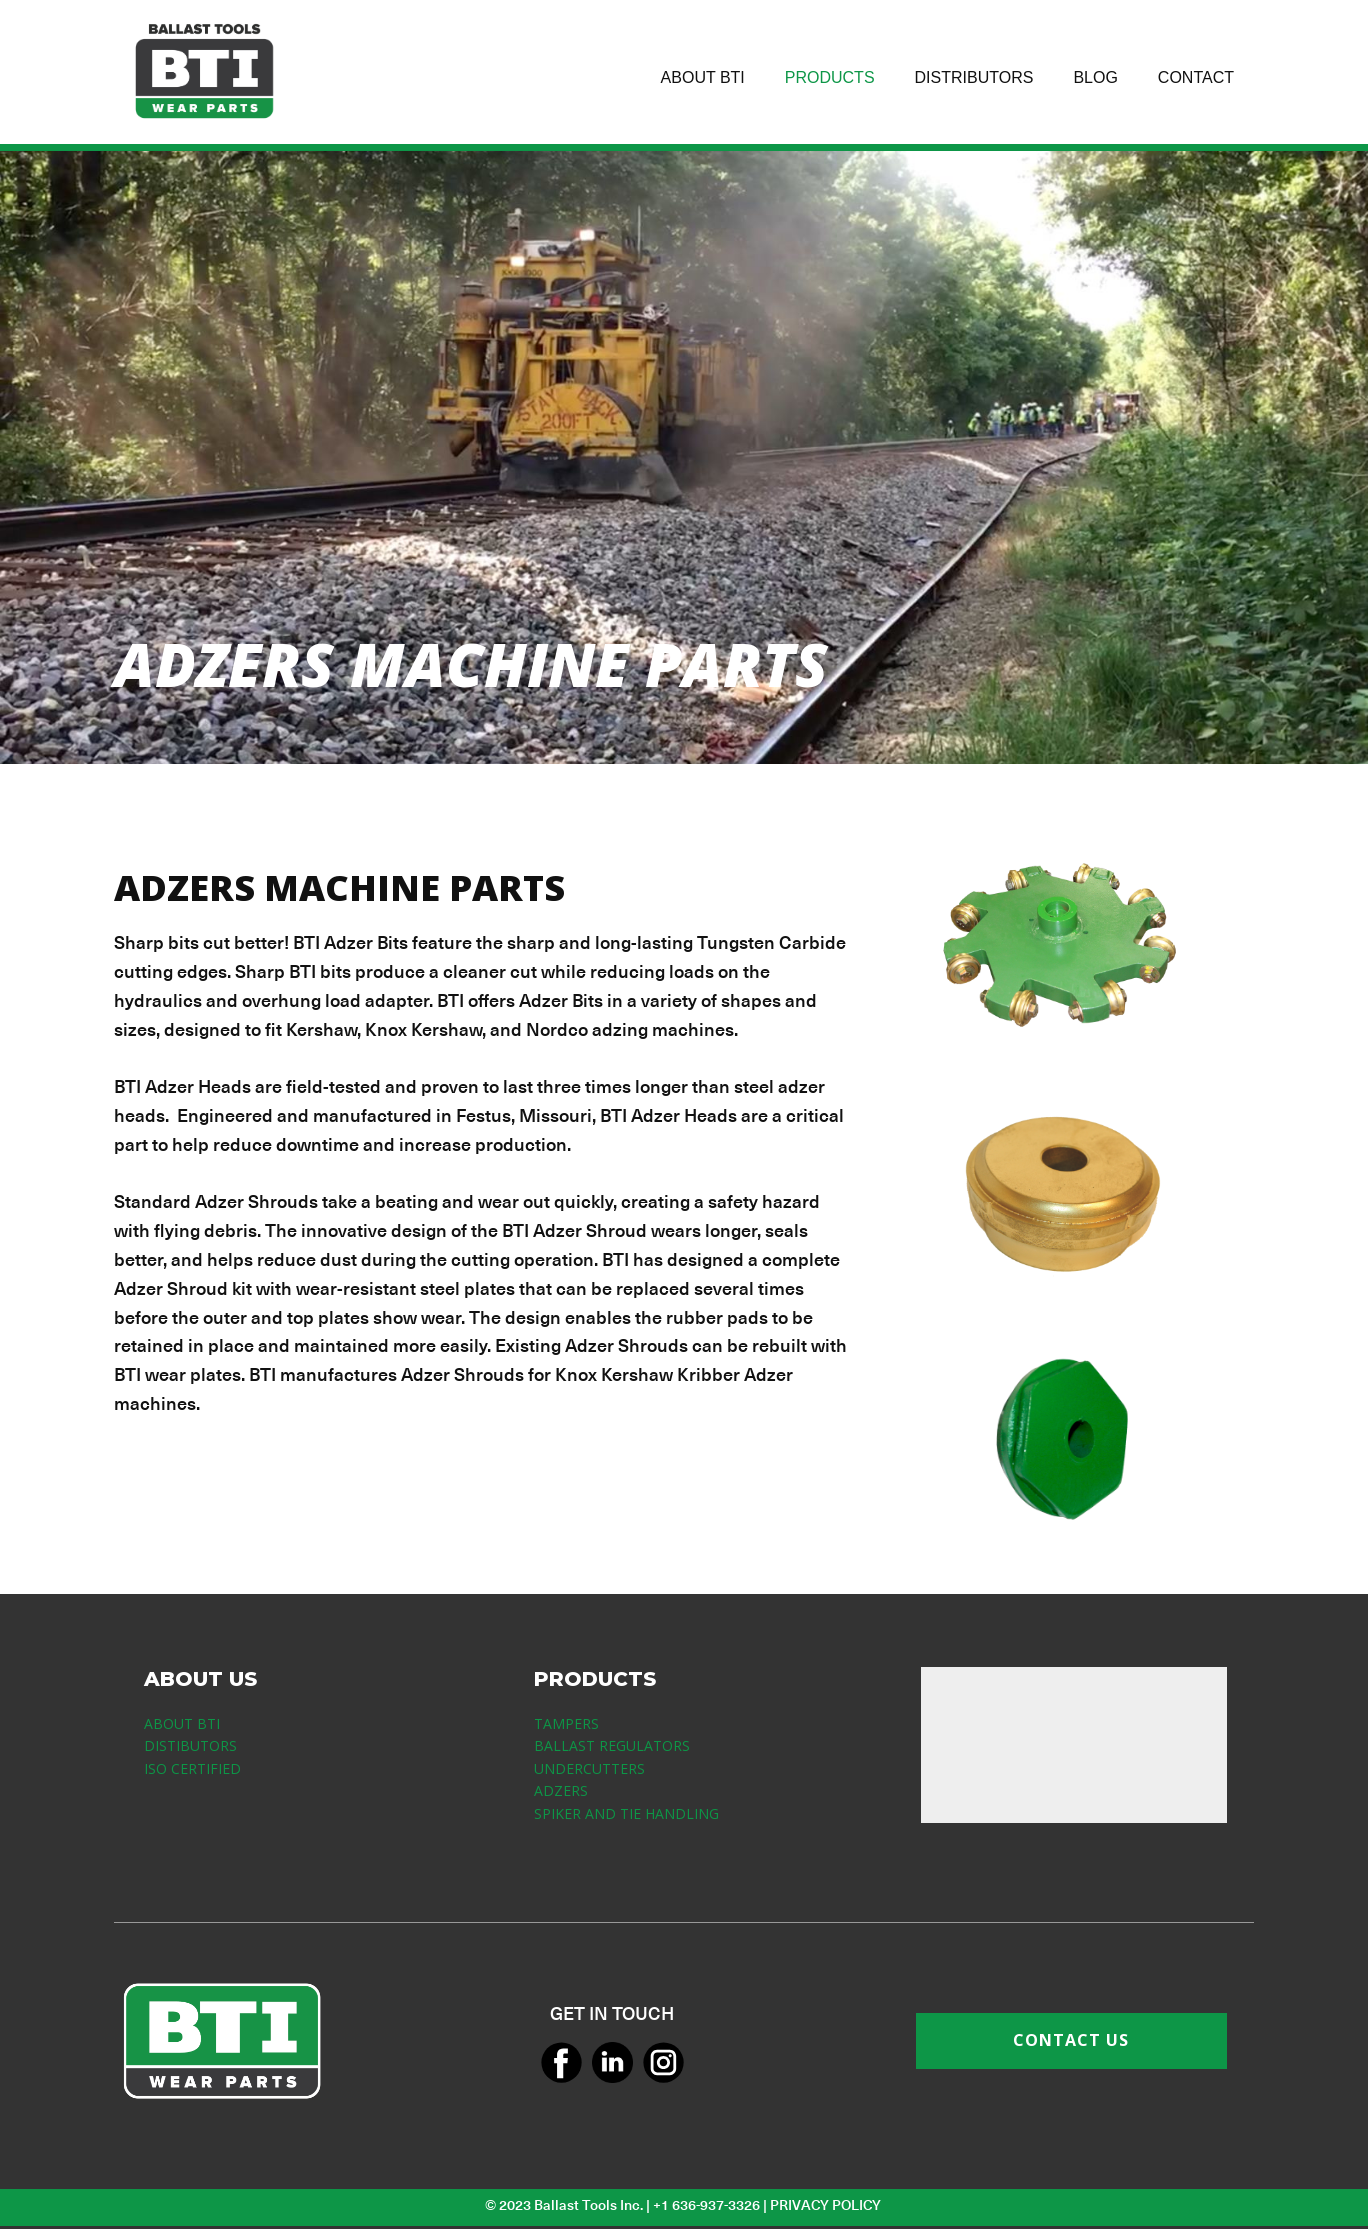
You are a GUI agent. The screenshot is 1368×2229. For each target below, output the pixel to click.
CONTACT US (1071, 2040)
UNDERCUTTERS (589, 1768)
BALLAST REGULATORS (612, 1745)
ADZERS (561, 1790)
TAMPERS (566, 1723)
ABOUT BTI (703, 77)
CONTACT (1196, 77)
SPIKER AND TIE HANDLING (626, 1813)
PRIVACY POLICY (827, 2205)
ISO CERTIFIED (192, 1768)
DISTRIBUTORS (974, 77)
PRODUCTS (830, 77)
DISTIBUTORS (190, 1745)
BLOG (1095, 77)
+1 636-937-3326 (706, 2205)
